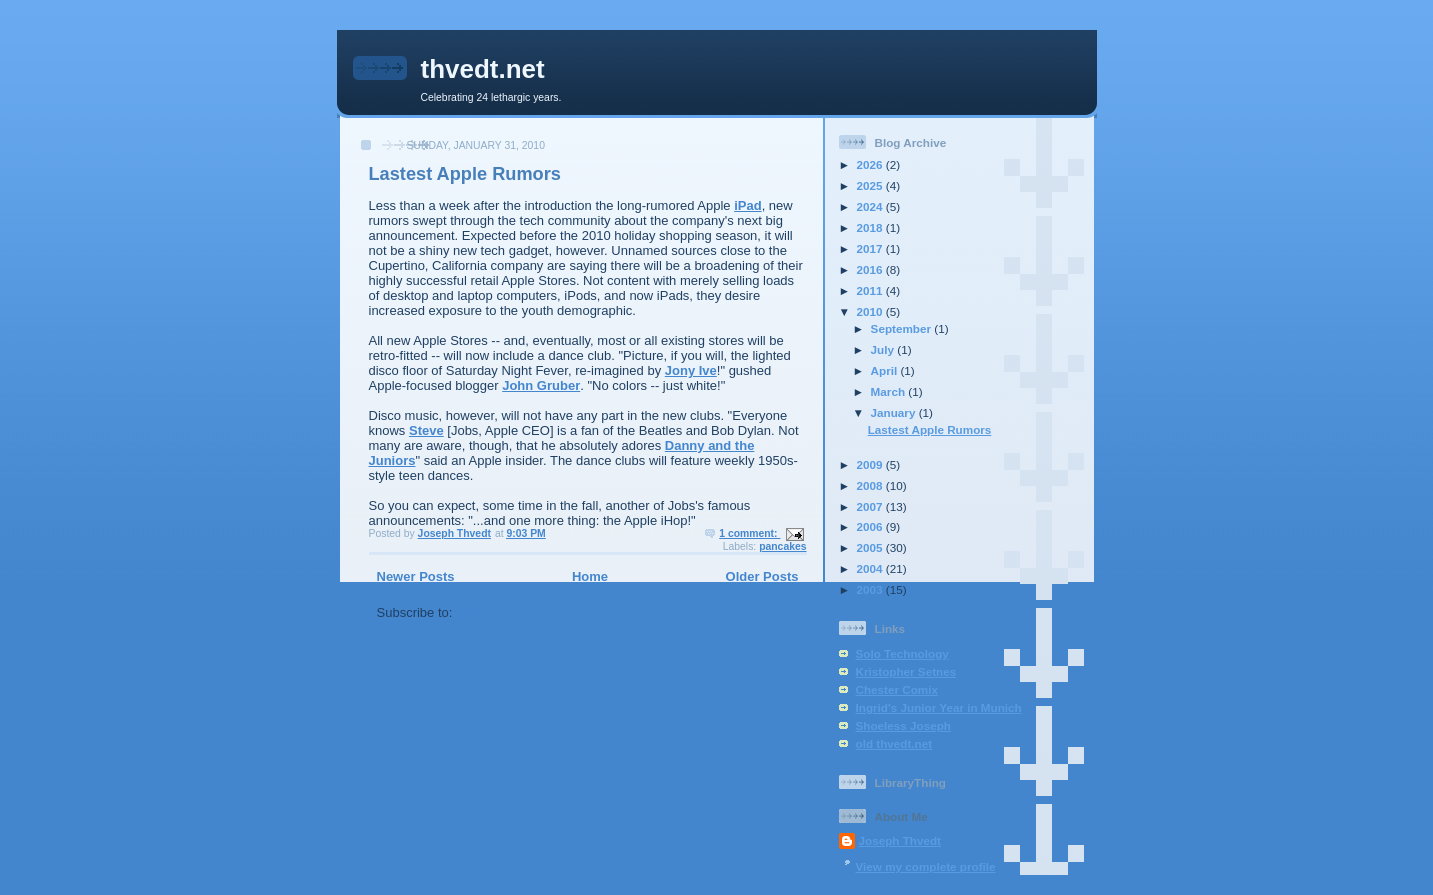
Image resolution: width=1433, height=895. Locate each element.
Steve (426, 430)
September (903, 328)
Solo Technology (902, 653)
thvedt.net (483, 69)
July (884, 349)
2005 (871, 547)
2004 (871, 568)
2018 (871, 227)
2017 (871, 248)
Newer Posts (416, 576)
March (890, 391)
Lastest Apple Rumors (465, 174)
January (895, 412)
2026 (871, 164)
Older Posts (762, 576)
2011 (871, 290)
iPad (747, 205)
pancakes (782, 546)
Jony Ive (691, 370)
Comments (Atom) (512, 612)
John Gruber (541, 385)
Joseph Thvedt (900, 840)
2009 (871, 464)
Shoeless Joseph (904, 725)
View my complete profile (926, 866)
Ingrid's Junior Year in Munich (939, 707)
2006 (871, 526)
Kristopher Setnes (906, 671)
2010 (871, 311)
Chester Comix (897, 689)
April (886, 370)
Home (590, 576)
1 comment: (749, 533)
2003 (871, 589)
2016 (871, 269)
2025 (871, 185)
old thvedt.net (894, 743)
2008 (871, 485)
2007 (871, 506)
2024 (871, 206)
